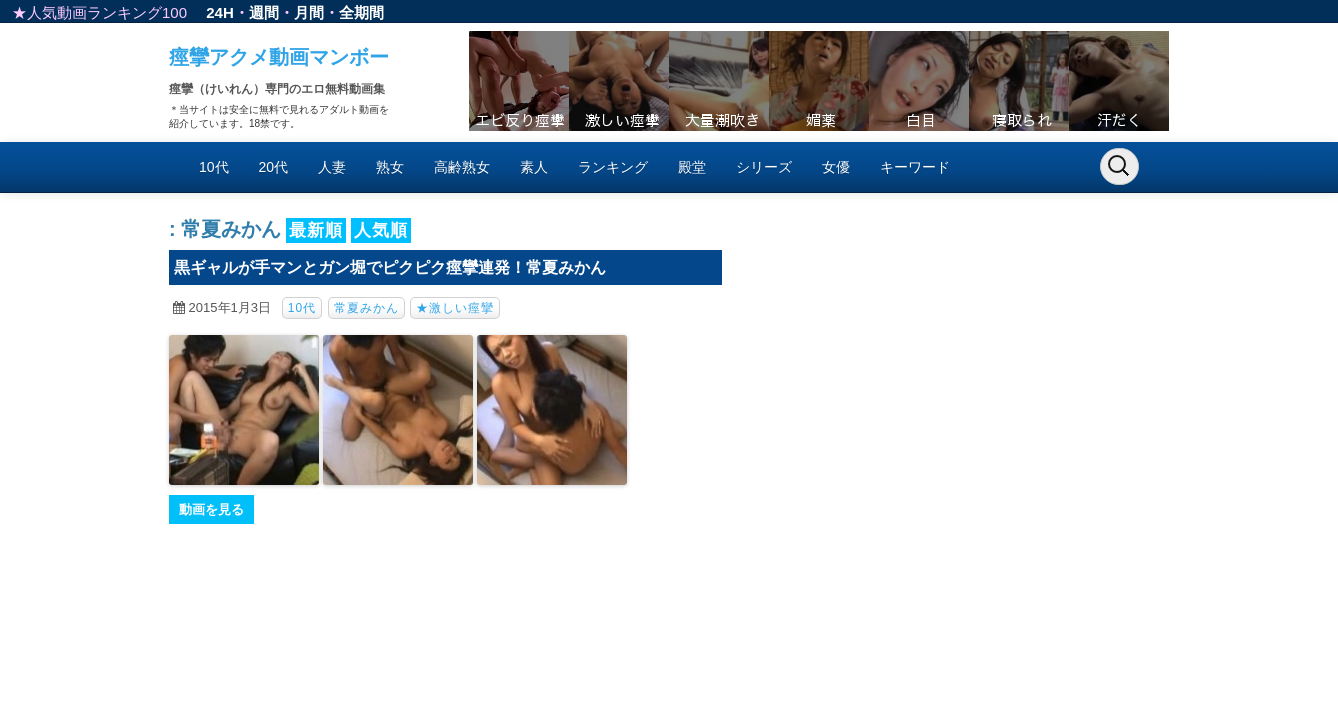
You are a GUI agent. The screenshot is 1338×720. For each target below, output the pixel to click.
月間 (309, 12)
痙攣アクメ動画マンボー (279, 57)
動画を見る (211, 509)
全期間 (361, 12)
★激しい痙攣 (455, 308)
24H (220, 12)
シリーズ (764, 167)
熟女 (390, 167)
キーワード (915, 167)
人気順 (381, 230)
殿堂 (692, 167)
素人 (534, 167)
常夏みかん (366, 308)
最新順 (316, 230)
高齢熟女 (462, 167)
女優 (836, 167)
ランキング (613, 167)
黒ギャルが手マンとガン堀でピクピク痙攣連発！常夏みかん (390, 267)
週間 (264, 12)
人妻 (332, 167)
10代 (214, 167)
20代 (274, 167)
